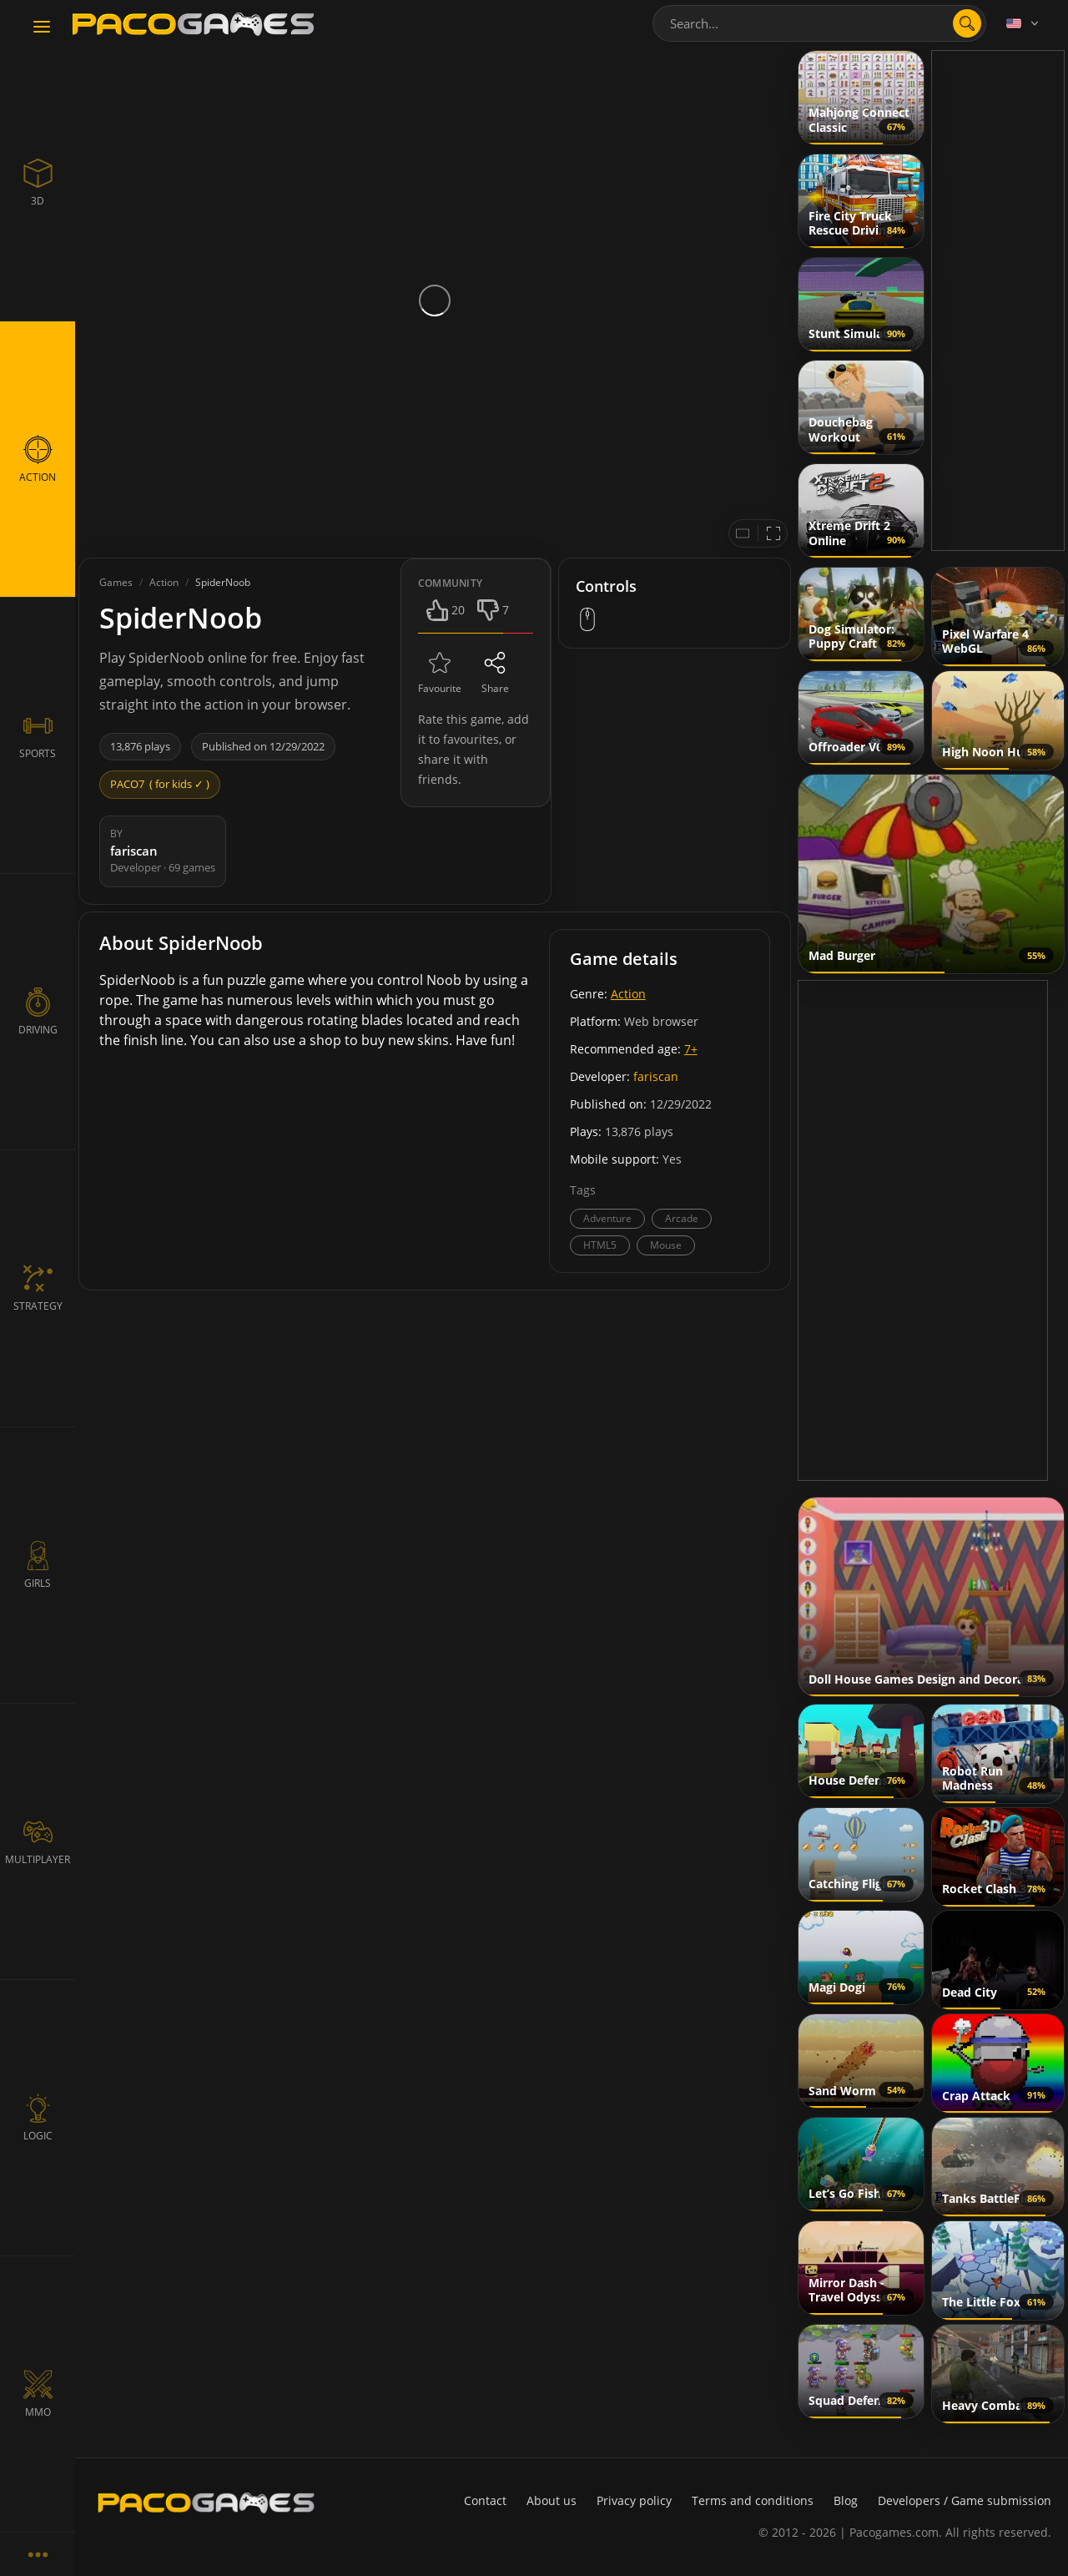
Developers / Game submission (964, 2500)
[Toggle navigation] (41, 27)
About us (551, 2500)
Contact (485, 2500)
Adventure (607, 1218)
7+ (691, 1049)
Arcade (681, 1218)
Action (628, 994)
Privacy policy (634, 2500)
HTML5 (600, 1245)
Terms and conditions (753, 2500)
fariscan (655, 1076)
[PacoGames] (206, 2502)
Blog (846, 2500)
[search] (967, 23)
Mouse (666, 1245)
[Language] (1023, 23)
